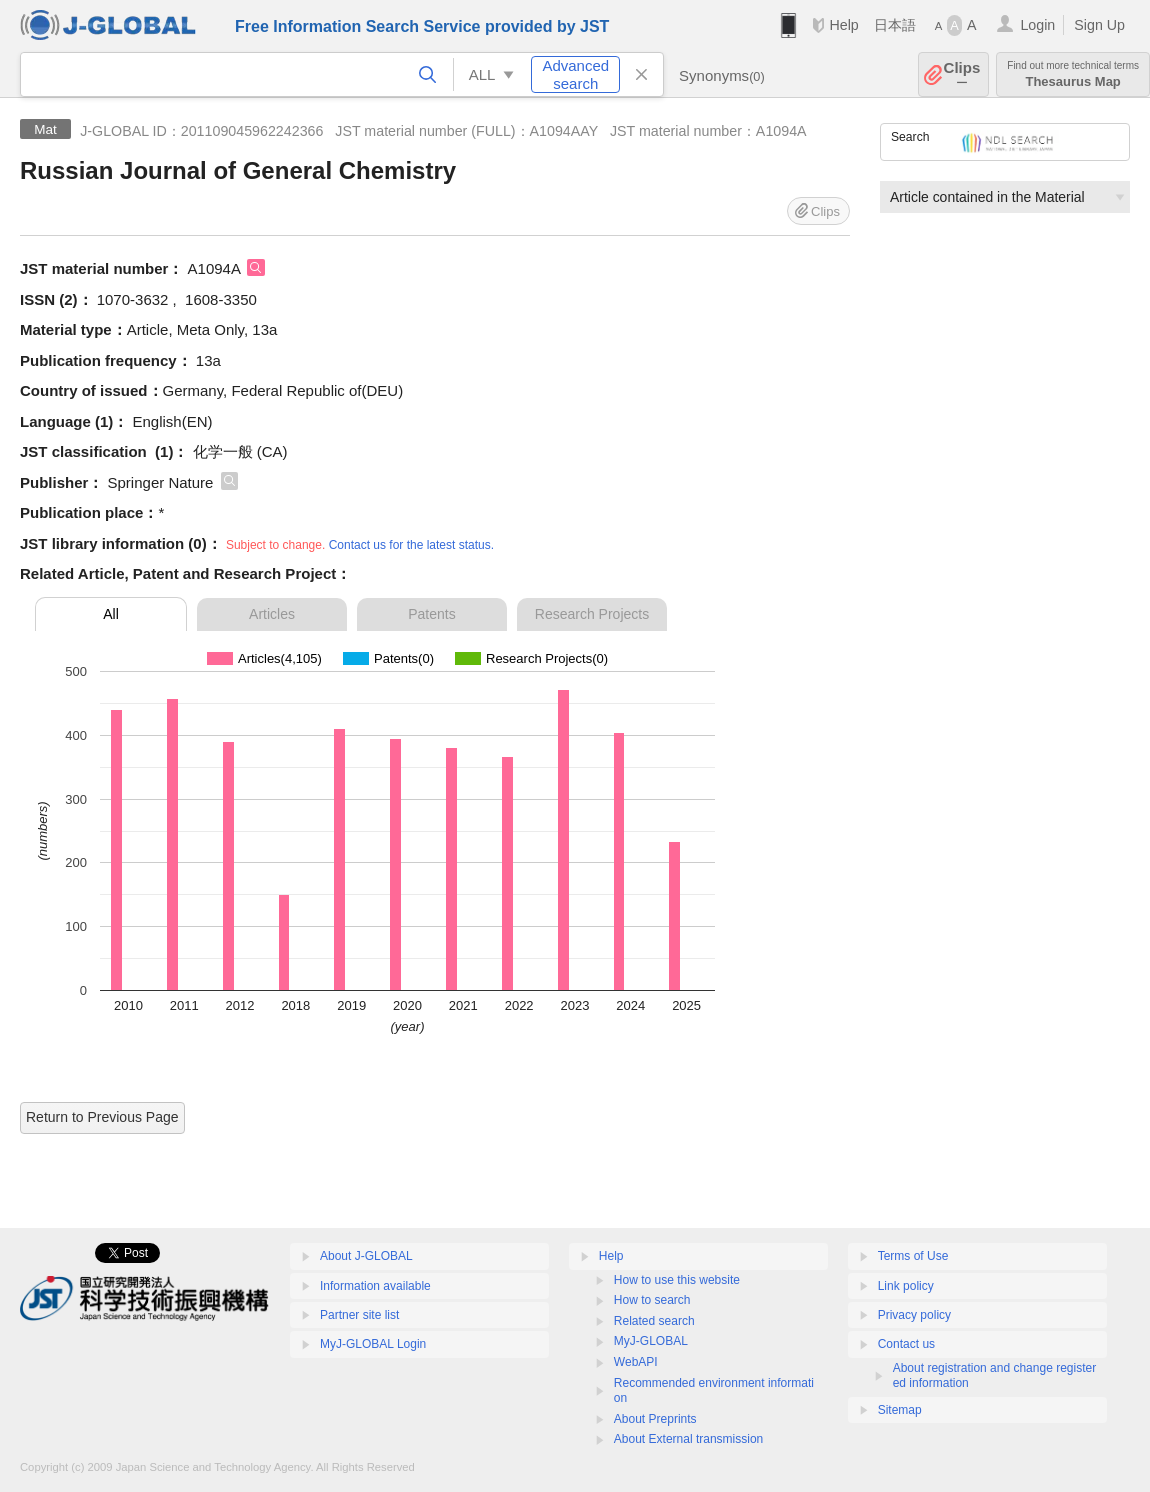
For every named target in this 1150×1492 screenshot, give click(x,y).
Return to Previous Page (102, 1117)
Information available (375, 1286)
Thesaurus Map (1073, 74)
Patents (431, 614)
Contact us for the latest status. (411, 545)
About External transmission (688, 1439)
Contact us (906, 1344)
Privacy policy (914, 1315)
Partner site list (359, 1315)
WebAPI (636, 1362)
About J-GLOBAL (366, 1256)
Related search (654, 1321)
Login (1037, 25)
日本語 (895, 25)
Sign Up (1099, 25)
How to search (652, 1300)
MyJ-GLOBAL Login (373, 1344)
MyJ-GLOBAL (651, 1341)
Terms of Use (913, 1256)
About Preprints (655, 1419)
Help (843, 25)
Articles (272, 614)
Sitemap (900, 1410)
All (111, 614)
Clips (962, 74)
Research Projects (592, 614)
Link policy (906, 1286)
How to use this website (677, 1280)
